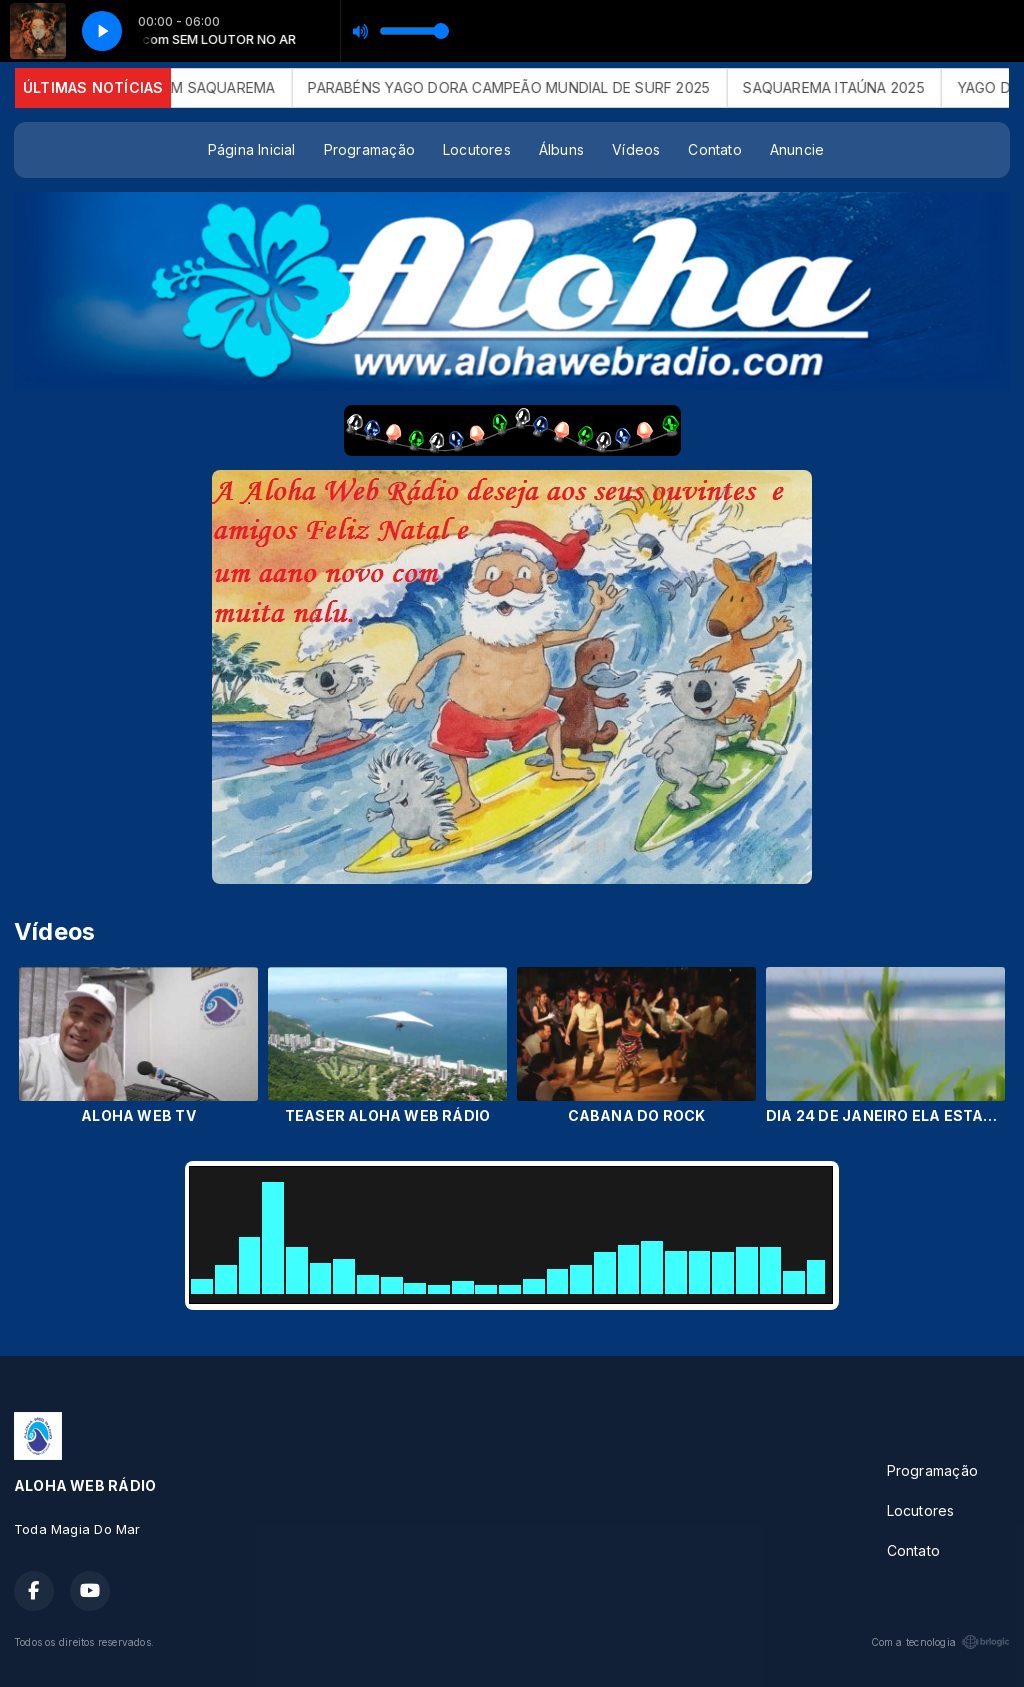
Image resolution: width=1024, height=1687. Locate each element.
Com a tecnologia (940, 1642)
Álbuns (561, 149)
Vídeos (636, 149)
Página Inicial (252, 149)
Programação (369, 149)
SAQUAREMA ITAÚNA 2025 (844, 87)
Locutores (477, 149)
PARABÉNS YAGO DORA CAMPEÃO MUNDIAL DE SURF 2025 (520, 87)
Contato (714, 149)
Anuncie (797, 149)
